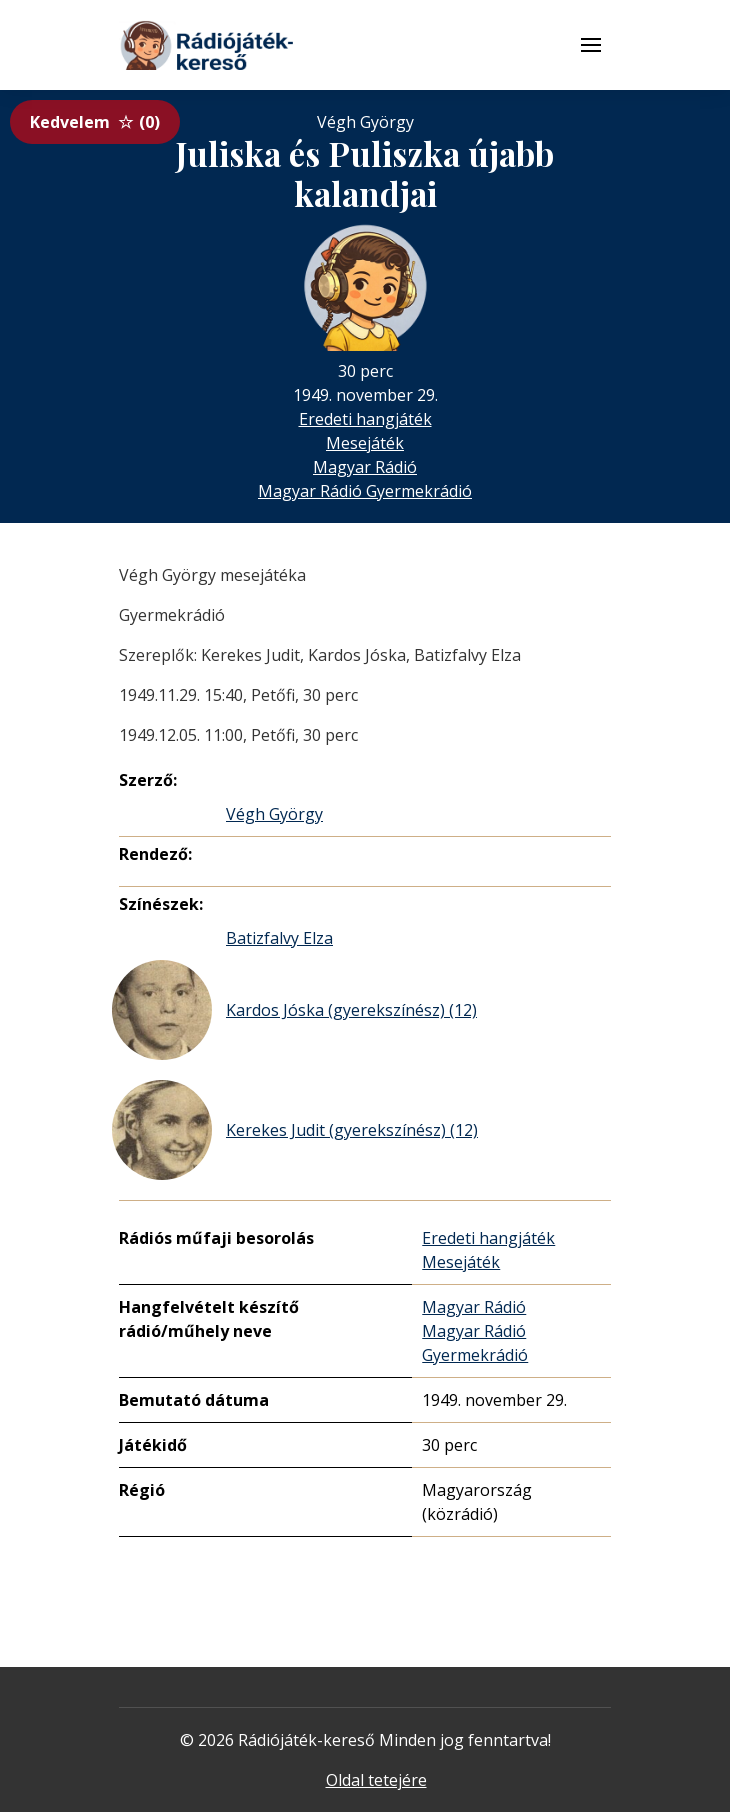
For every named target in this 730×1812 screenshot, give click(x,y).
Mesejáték (365, 443)
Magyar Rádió (365, 467)
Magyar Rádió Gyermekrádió (365, 491)
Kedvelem (95, 122)
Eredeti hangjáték (365, 419)
